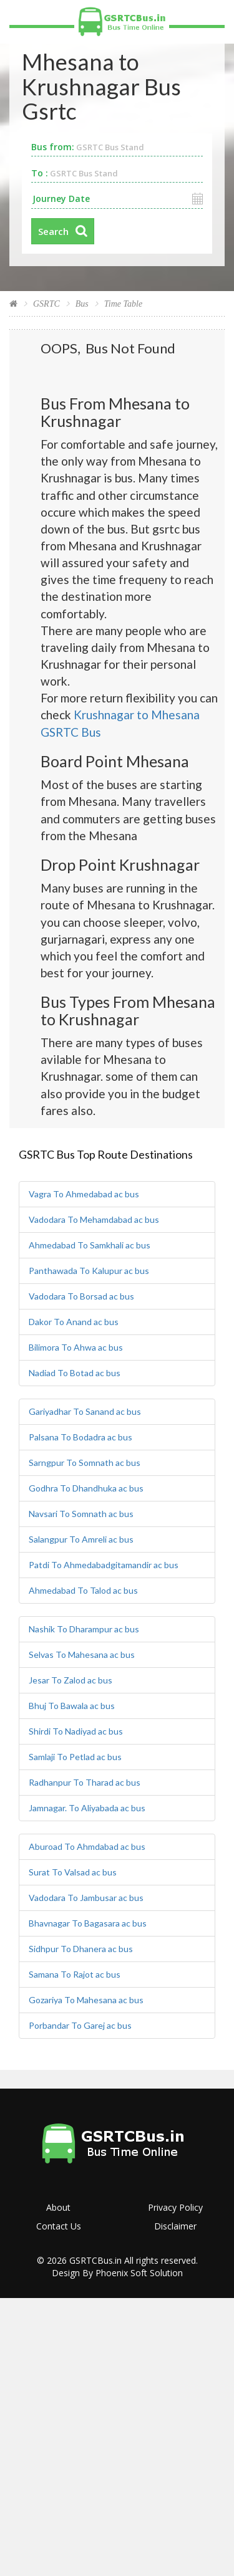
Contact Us (58, 2226)
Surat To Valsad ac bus (73, 1872)
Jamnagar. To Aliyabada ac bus (87, 1808)
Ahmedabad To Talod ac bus (83, 1590)
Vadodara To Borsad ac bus (81, 1296)
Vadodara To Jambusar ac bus (86, 1897)
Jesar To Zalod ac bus (70, 1680)
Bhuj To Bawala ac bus (72, 1705)
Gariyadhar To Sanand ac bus (85, 1411)
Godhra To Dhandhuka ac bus (86, 1488)
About (58, 2207)
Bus (82, 304)
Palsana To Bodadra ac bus (80, 1437)
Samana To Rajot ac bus (74, 1974)
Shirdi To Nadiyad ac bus (76, 1731)
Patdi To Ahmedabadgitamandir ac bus (103, 1564)
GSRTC (46, 304)
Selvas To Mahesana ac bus (82, 1654)
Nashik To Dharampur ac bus (84, 1629)
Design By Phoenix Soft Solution (117, 2273)
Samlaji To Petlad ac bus (75, 1756)
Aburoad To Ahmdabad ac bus (87, 1846)
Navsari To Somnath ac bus (81, 1513)
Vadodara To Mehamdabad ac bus (94, 1219)
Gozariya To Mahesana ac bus (86, 1999)
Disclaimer (175, 2226)
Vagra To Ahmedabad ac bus (84, 1194)
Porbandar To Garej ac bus (80, 2025)
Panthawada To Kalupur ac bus (89, 1270)
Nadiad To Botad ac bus (74, 1372)
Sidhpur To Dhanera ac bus (81, 1948)
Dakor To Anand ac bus (74, 1321)
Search (53, 231)
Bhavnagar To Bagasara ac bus (88, 1923)
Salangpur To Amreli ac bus (81, 1539)
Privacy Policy (175, 2207)
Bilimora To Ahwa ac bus (76, 1347)
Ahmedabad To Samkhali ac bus (89, 1245)
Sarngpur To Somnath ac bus (84, 1462)
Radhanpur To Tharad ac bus (84, 1782)
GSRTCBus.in (95, 2260)
